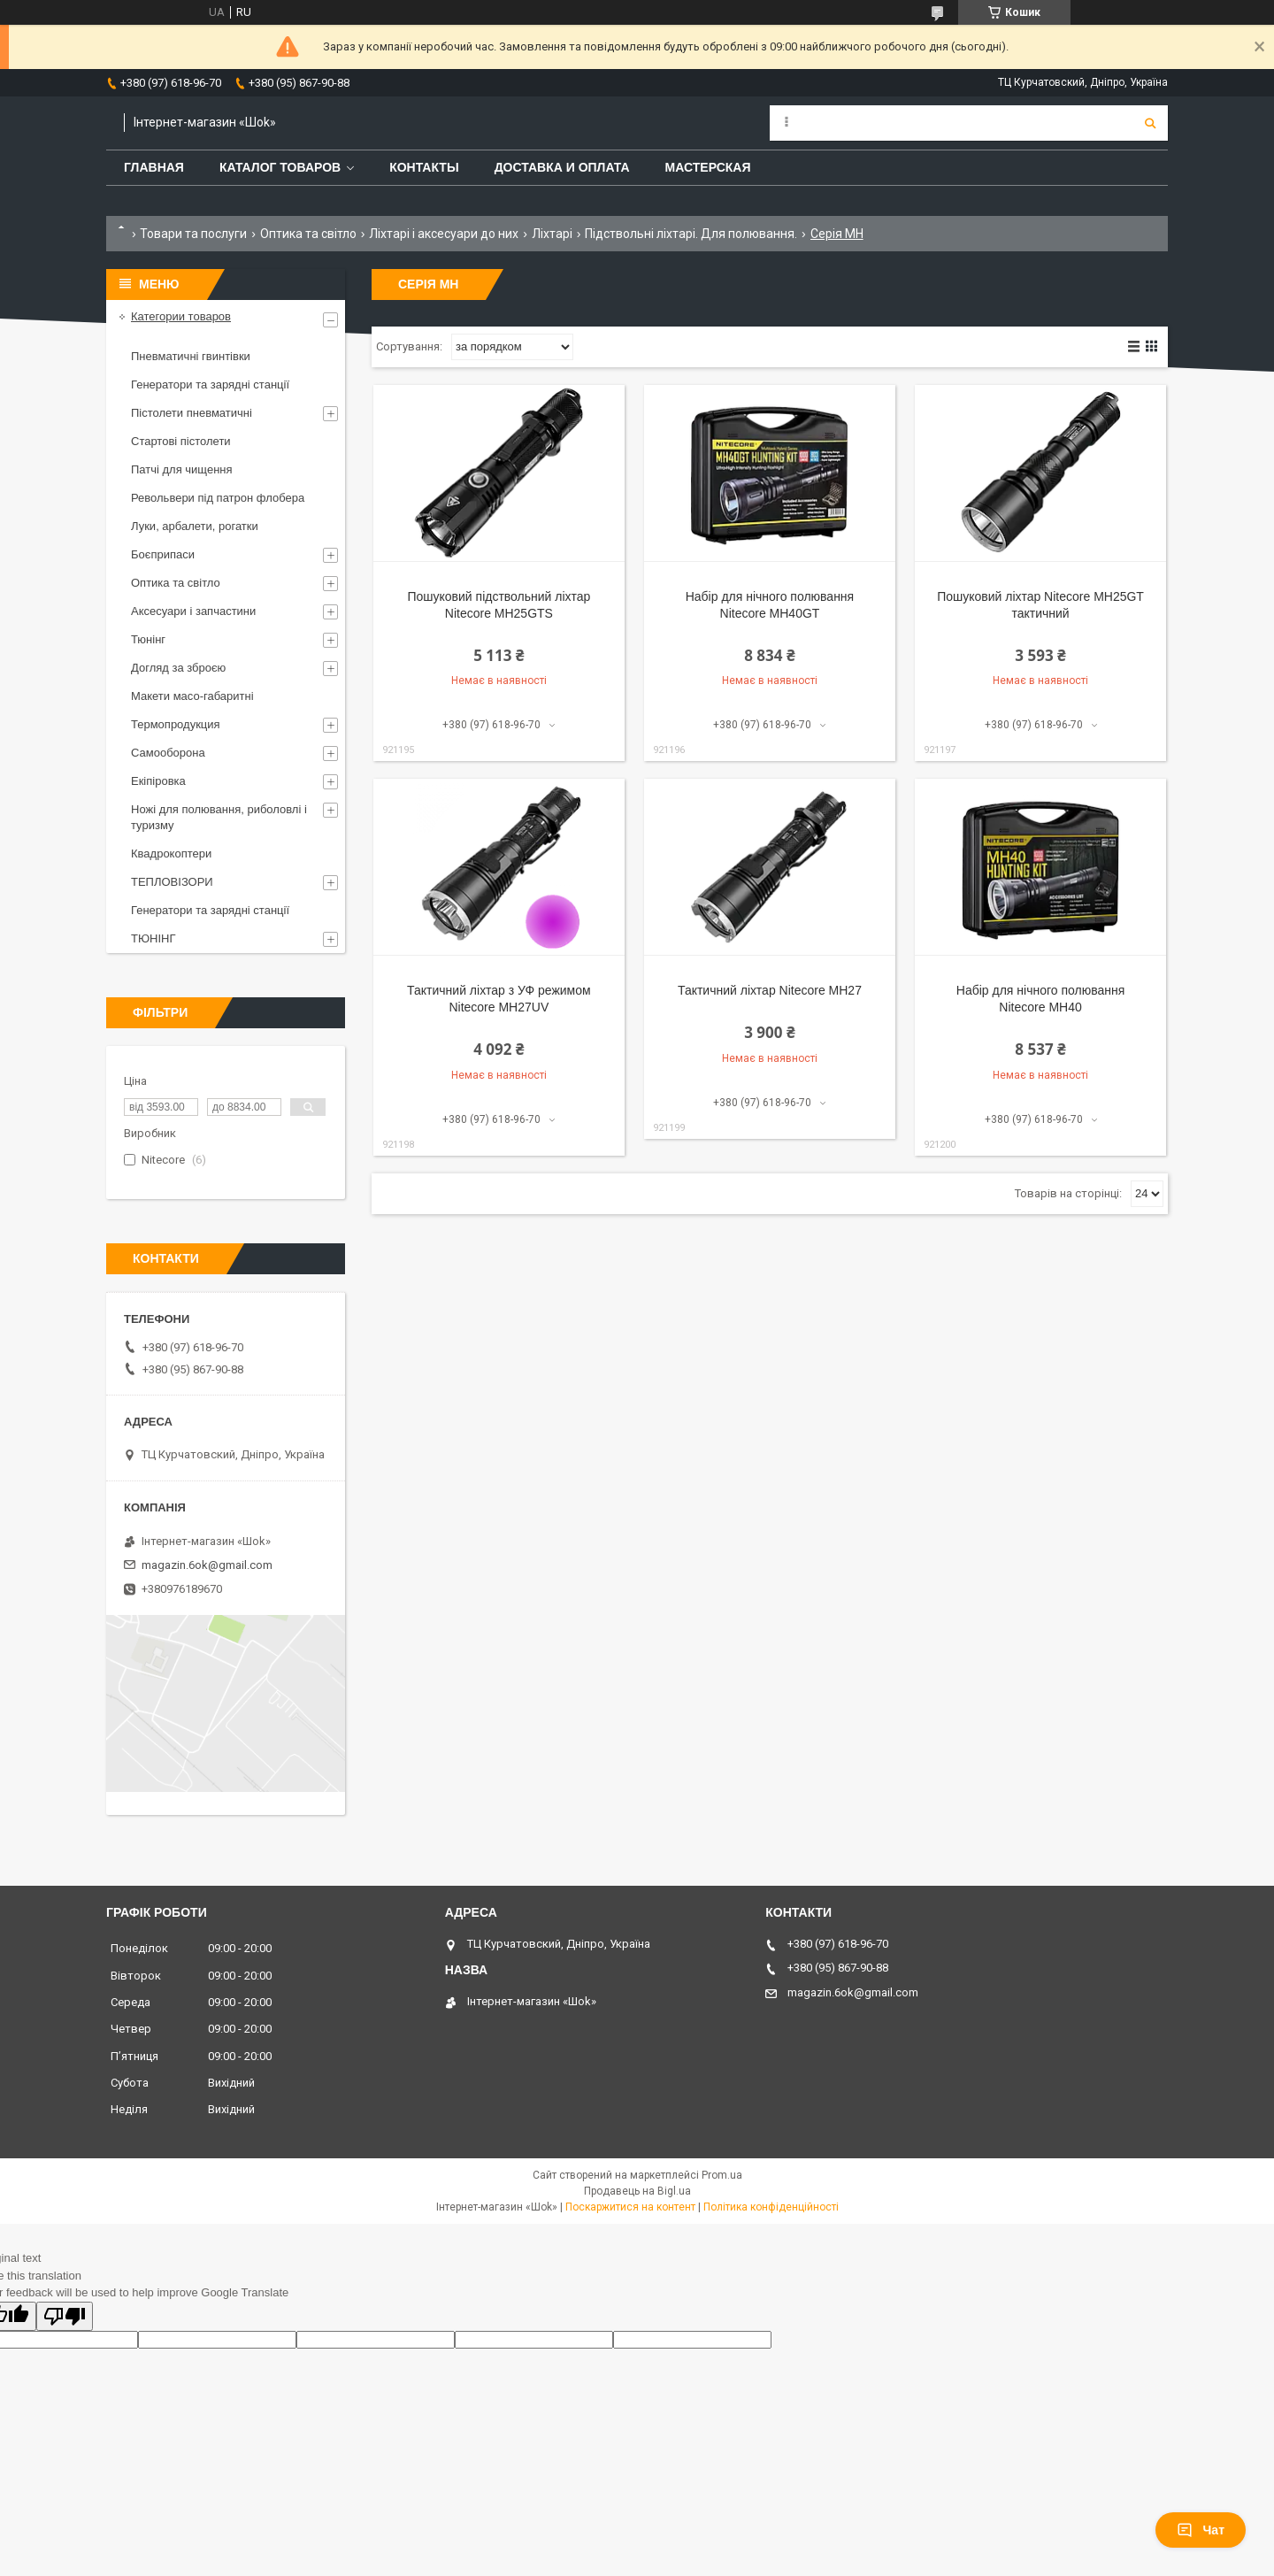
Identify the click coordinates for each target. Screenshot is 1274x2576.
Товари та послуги (193, 234)
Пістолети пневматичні (191, 412)
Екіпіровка (158, 781)
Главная (154, 167)
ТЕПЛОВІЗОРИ (172, 881)
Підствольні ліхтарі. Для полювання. (691, 234)
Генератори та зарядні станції (210, 384)
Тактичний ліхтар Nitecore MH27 (770, 990)
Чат (1200, 2530)
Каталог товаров (280, 167)
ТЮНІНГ (153, 938)
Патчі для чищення (182, 469)
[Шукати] (1150, 123)
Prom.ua (722, 2175)
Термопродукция (175, 724)
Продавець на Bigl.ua (637, 2191)
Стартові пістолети (181, 441)
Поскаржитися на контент (630, 2207)
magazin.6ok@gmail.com (207, 1565)
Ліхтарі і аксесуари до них (443, 234)
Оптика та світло (308, 234)
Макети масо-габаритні (192, 696)
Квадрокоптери (171, 853)
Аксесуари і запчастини (193, 611)
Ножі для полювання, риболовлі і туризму (219, 817)
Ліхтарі (552, 234)
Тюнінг (148, 639)
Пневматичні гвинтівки (190, 356)
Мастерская (708, 167)
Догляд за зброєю (178, 667)
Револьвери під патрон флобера (217, 497)
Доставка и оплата (562, 167)
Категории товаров (181, 316)
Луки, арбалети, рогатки (194, 526)
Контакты (423, 167)
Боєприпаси (163, 554)
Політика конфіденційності (771, 2207)
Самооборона (168, 752)
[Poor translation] (64, 2316)
